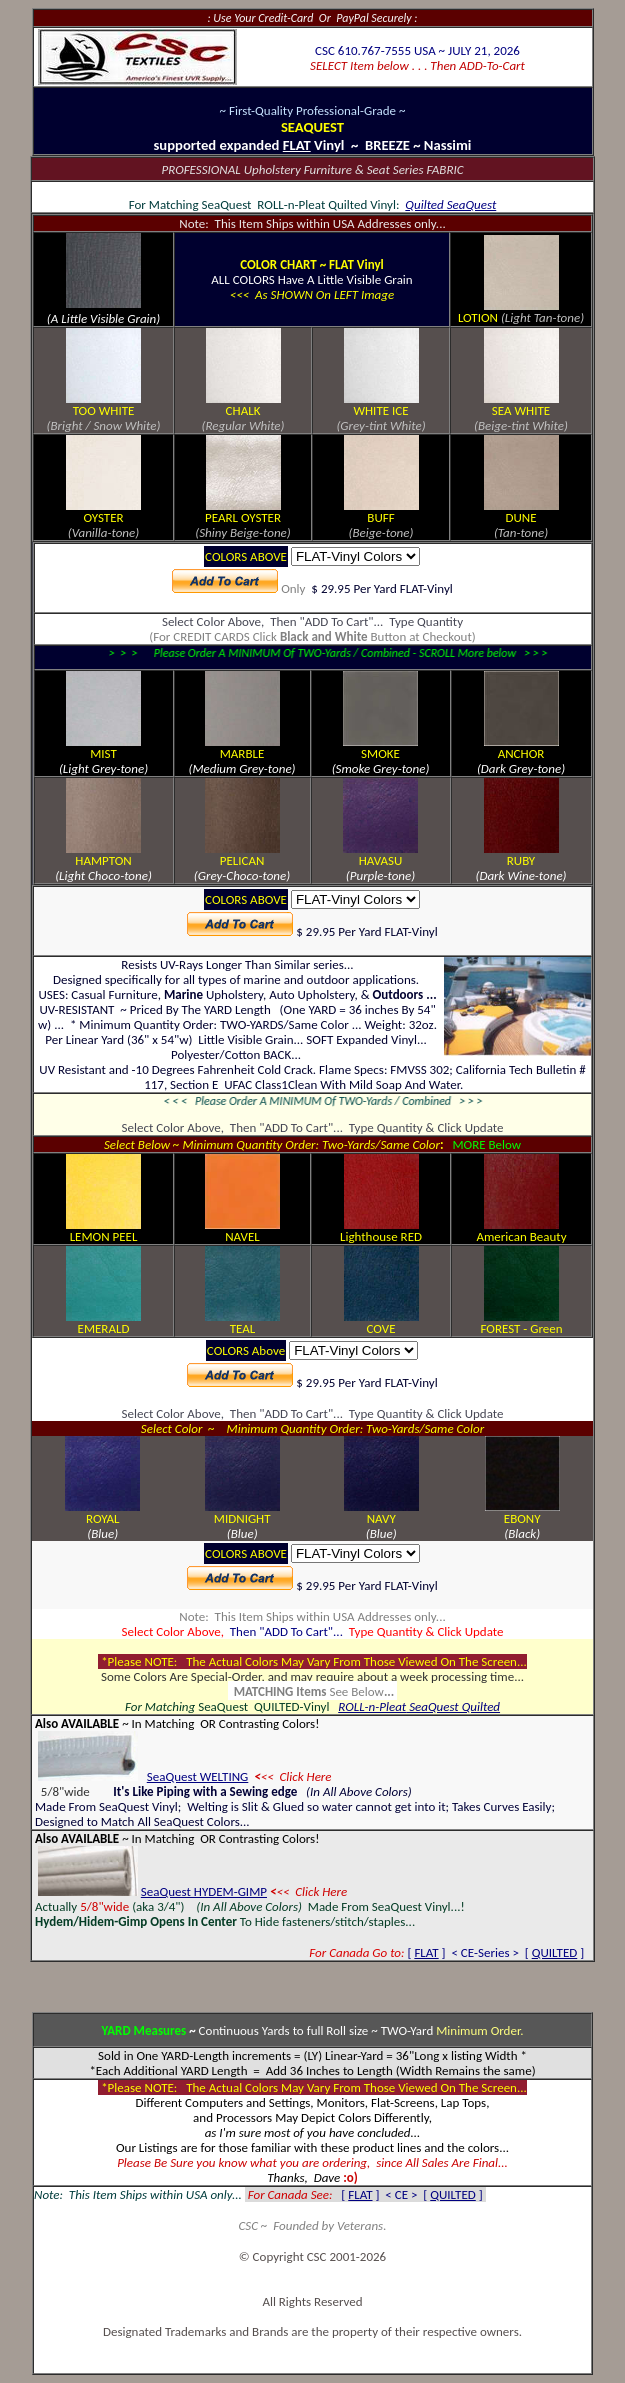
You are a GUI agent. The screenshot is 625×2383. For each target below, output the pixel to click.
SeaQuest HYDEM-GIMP (204, 1891)
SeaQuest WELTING (198, 1776)
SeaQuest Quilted (453, 1706)
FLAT (426, 1952)
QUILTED (555, 1952)
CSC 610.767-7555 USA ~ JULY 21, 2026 (417, 50)
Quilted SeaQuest (450, 204)
